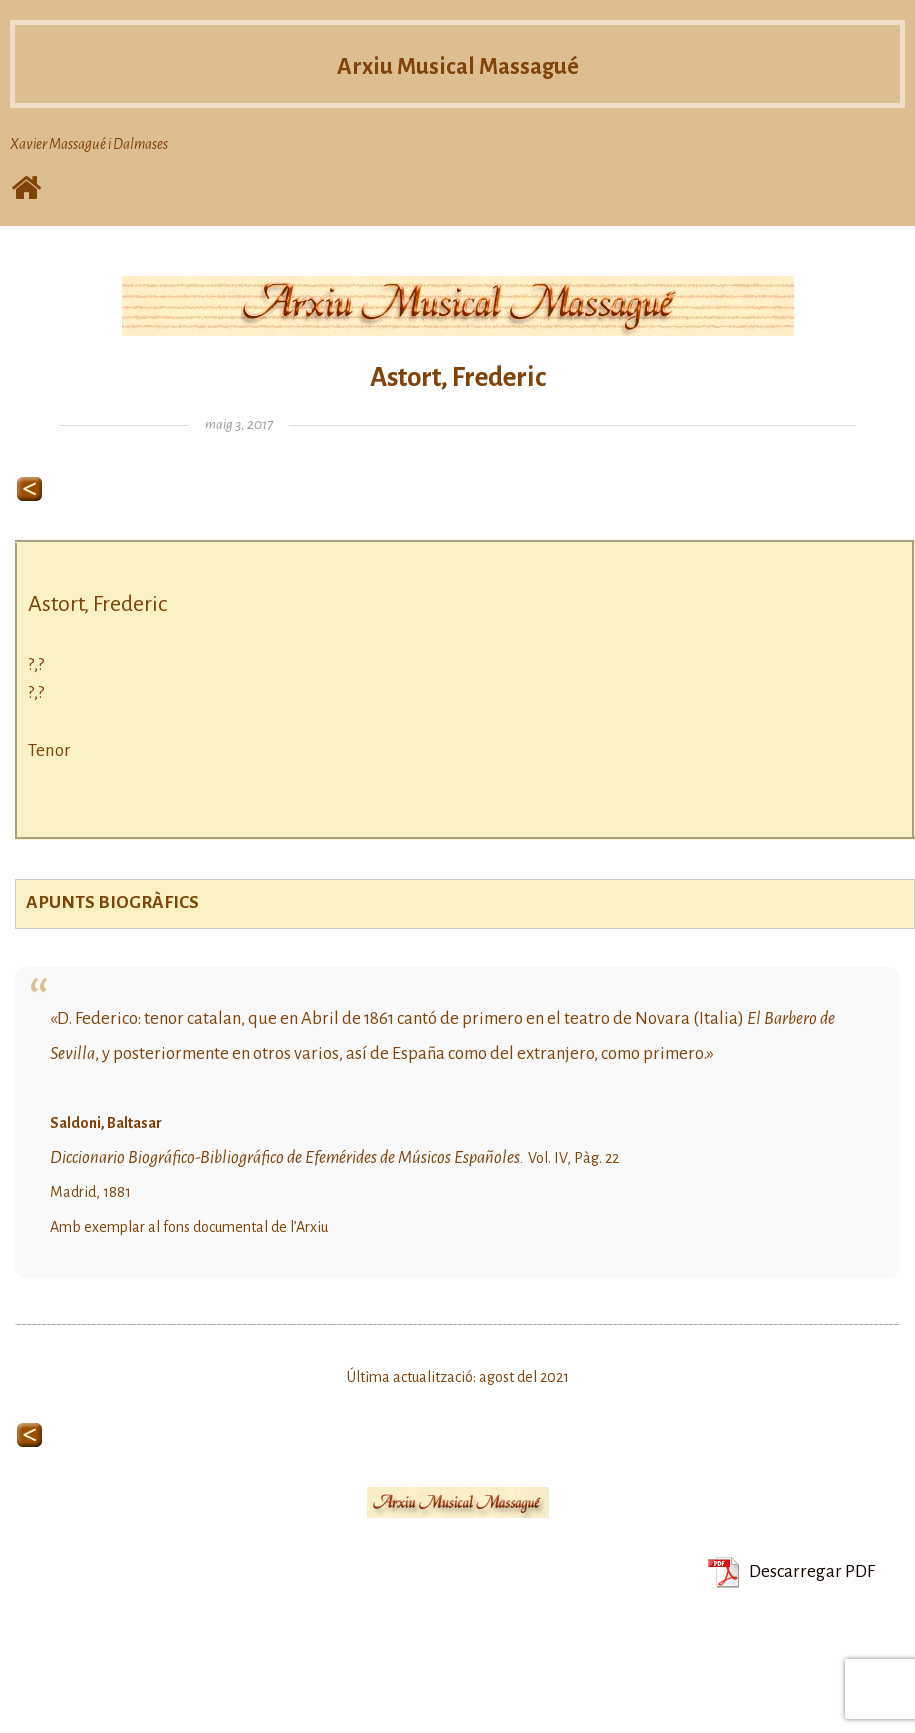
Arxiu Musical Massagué (458, 65)
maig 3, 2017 (239, 424)
